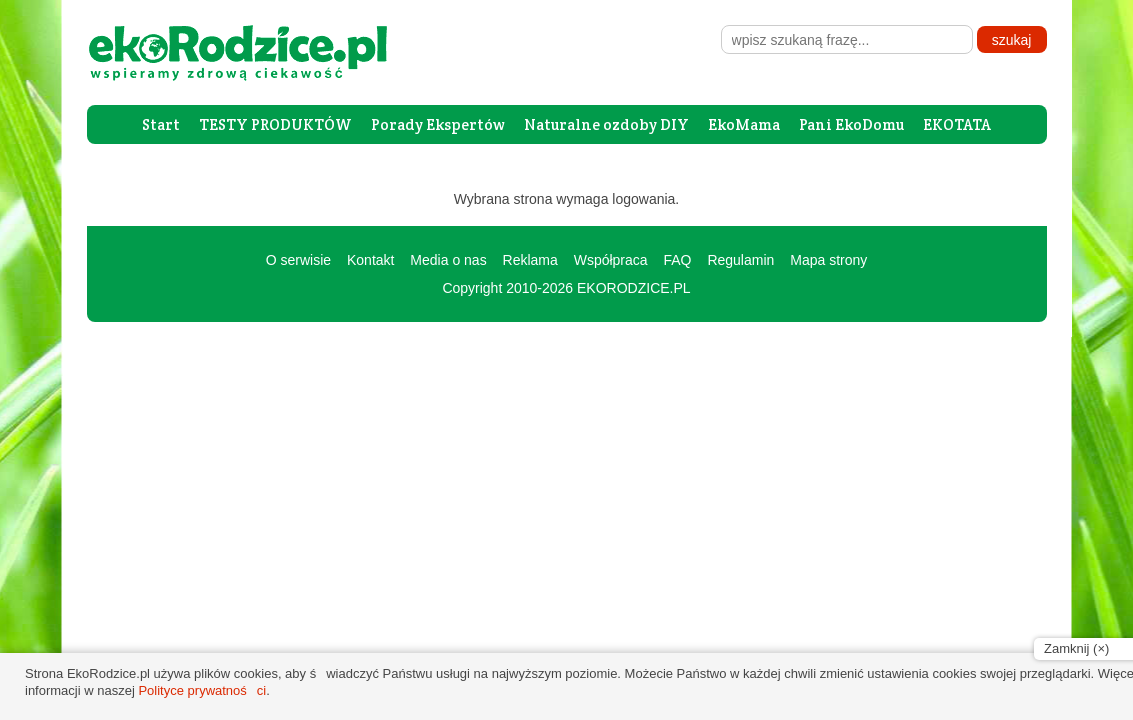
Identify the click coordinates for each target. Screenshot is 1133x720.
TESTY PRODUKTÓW (275, 124)
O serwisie (298, 260)
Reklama (530, 260)
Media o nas (448, 260)
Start (161, 124)
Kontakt (370, 260)
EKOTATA (957, 124)
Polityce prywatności (202, 690)
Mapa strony (828, 260)
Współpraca (611, 260)
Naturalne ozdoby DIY (606, 124)
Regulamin (740, 260)
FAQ (677, 260)
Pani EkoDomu (851, 124)
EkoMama (744, 124)
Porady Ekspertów (438, 124)
